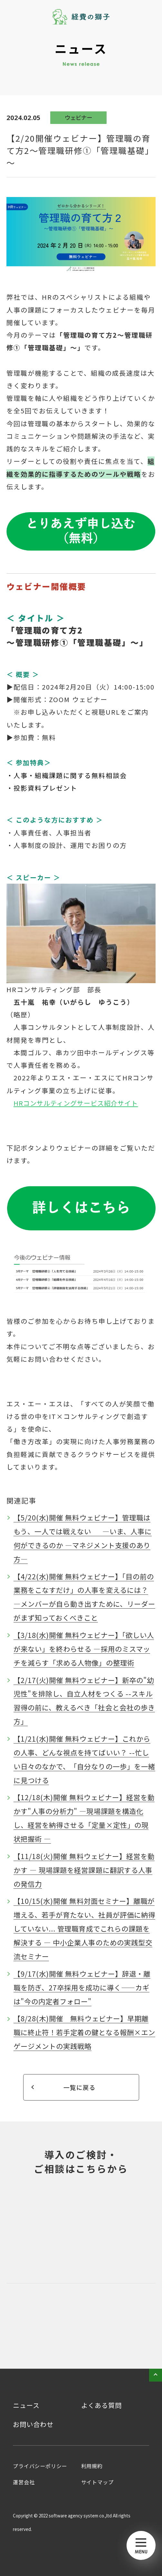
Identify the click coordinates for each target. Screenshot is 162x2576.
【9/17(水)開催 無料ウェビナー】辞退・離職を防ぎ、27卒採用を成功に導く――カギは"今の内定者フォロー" (82, 1987)
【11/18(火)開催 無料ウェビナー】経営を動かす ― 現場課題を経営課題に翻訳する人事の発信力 (84, 1870)
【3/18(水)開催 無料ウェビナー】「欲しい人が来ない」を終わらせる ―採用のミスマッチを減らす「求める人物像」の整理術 (84, 1649)
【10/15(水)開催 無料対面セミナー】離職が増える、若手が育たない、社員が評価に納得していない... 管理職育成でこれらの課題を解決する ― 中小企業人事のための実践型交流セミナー (84, 1928)
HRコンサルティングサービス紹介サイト (76, 1103)
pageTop (155, 2375)
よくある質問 (101, 2405)
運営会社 (23, 2482)
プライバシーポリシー (40, 2466)
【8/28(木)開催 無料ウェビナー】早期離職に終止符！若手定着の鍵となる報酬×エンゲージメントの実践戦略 (84, 2032)
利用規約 (92, 2466)
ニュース (26, 2405)
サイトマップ (97, 2482)
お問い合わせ (33, 2424)
